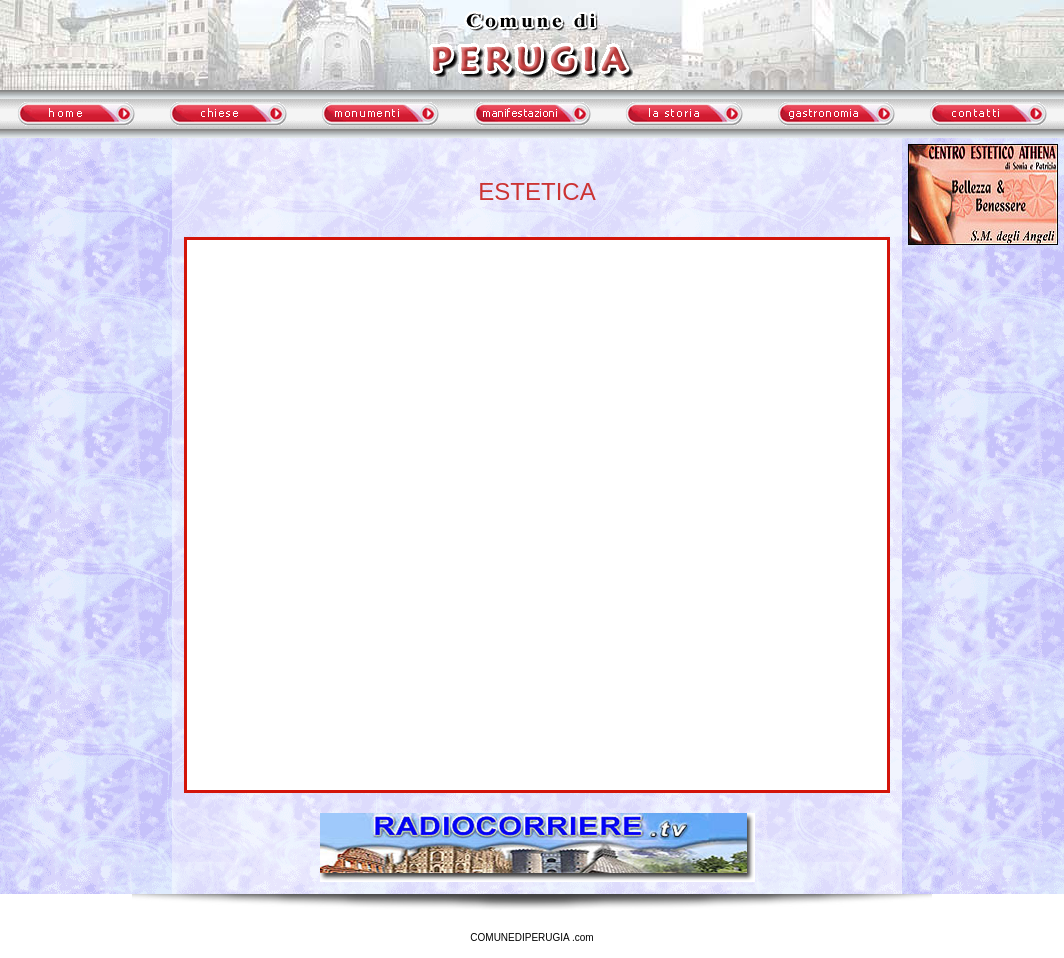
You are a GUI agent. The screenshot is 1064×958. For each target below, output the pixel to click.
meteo (86, 324)
